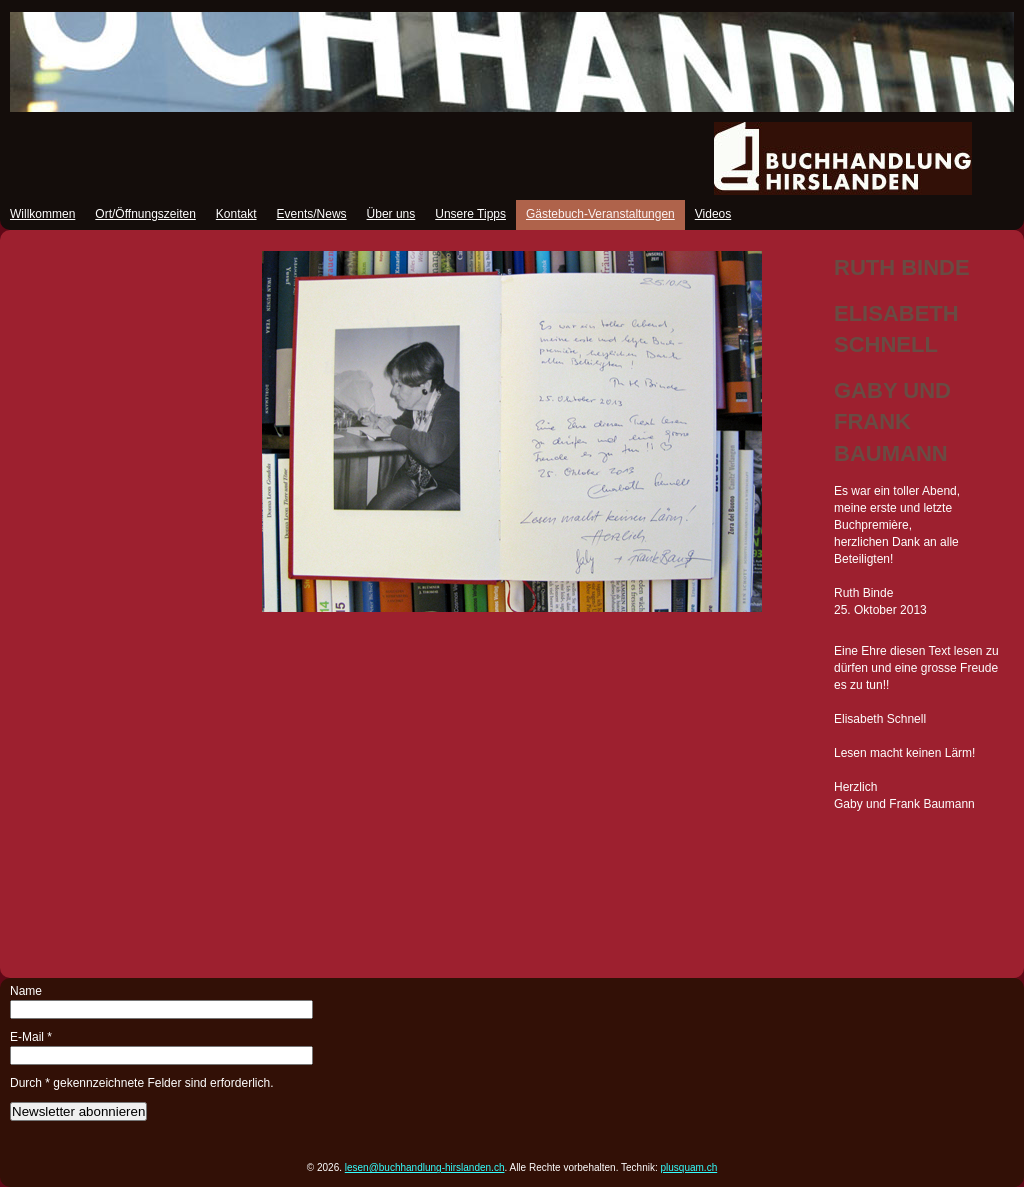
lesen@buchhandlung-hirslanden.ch (425, 1167)
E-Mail (31, 1037)
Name (26, 991)
